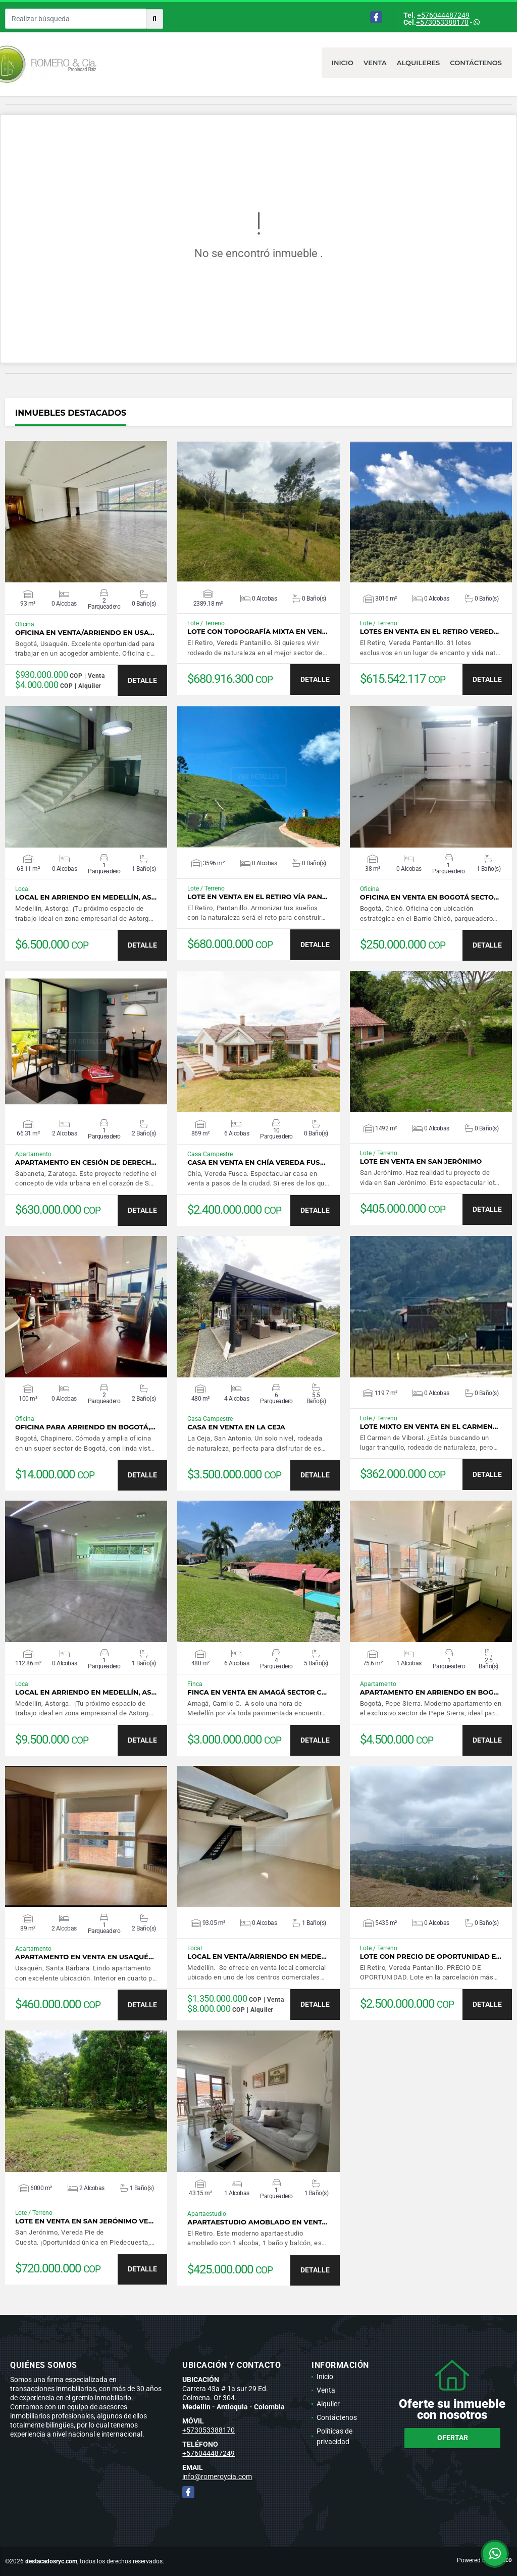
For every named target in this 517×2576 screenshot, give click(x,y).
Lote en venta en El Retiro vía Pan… (257, 897)
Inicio (342, 63)
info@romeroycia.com (217, 2476)
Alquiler (328, 2404)
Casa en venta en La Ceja (236, 1427)
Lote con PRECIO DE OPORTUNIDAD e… (430, 1956)
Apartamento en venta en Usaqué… (84, 1957)
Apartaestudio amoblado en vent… (257, 2222)
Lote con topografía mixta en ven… (257, 631)
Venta (375, 63)
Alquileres (418, 63)
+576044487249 (443, 15)
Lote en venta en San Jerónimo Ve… (84, 2221)
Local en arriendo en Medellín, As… (86, 897)
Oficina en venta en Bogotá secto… (429, 897)
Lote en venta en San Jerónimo (421, 1161)
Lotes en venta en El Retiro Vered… (429, 631)
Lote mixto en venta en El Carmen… (429, 1426)
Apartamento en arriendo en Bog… (429, 1692)
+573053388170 (442, 22)
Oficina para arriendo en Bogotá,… (85, 1427)
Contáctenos (476, 63)
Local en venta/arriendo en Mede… (257, 1956)
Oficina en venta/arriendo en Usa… (84, 632)
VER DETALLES (86, 511)
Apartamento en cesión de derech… (86, 1162)
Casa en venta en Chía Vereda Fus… (256, 1162)
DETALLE (142, 680)
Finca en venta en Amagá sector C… (257, 1692)
